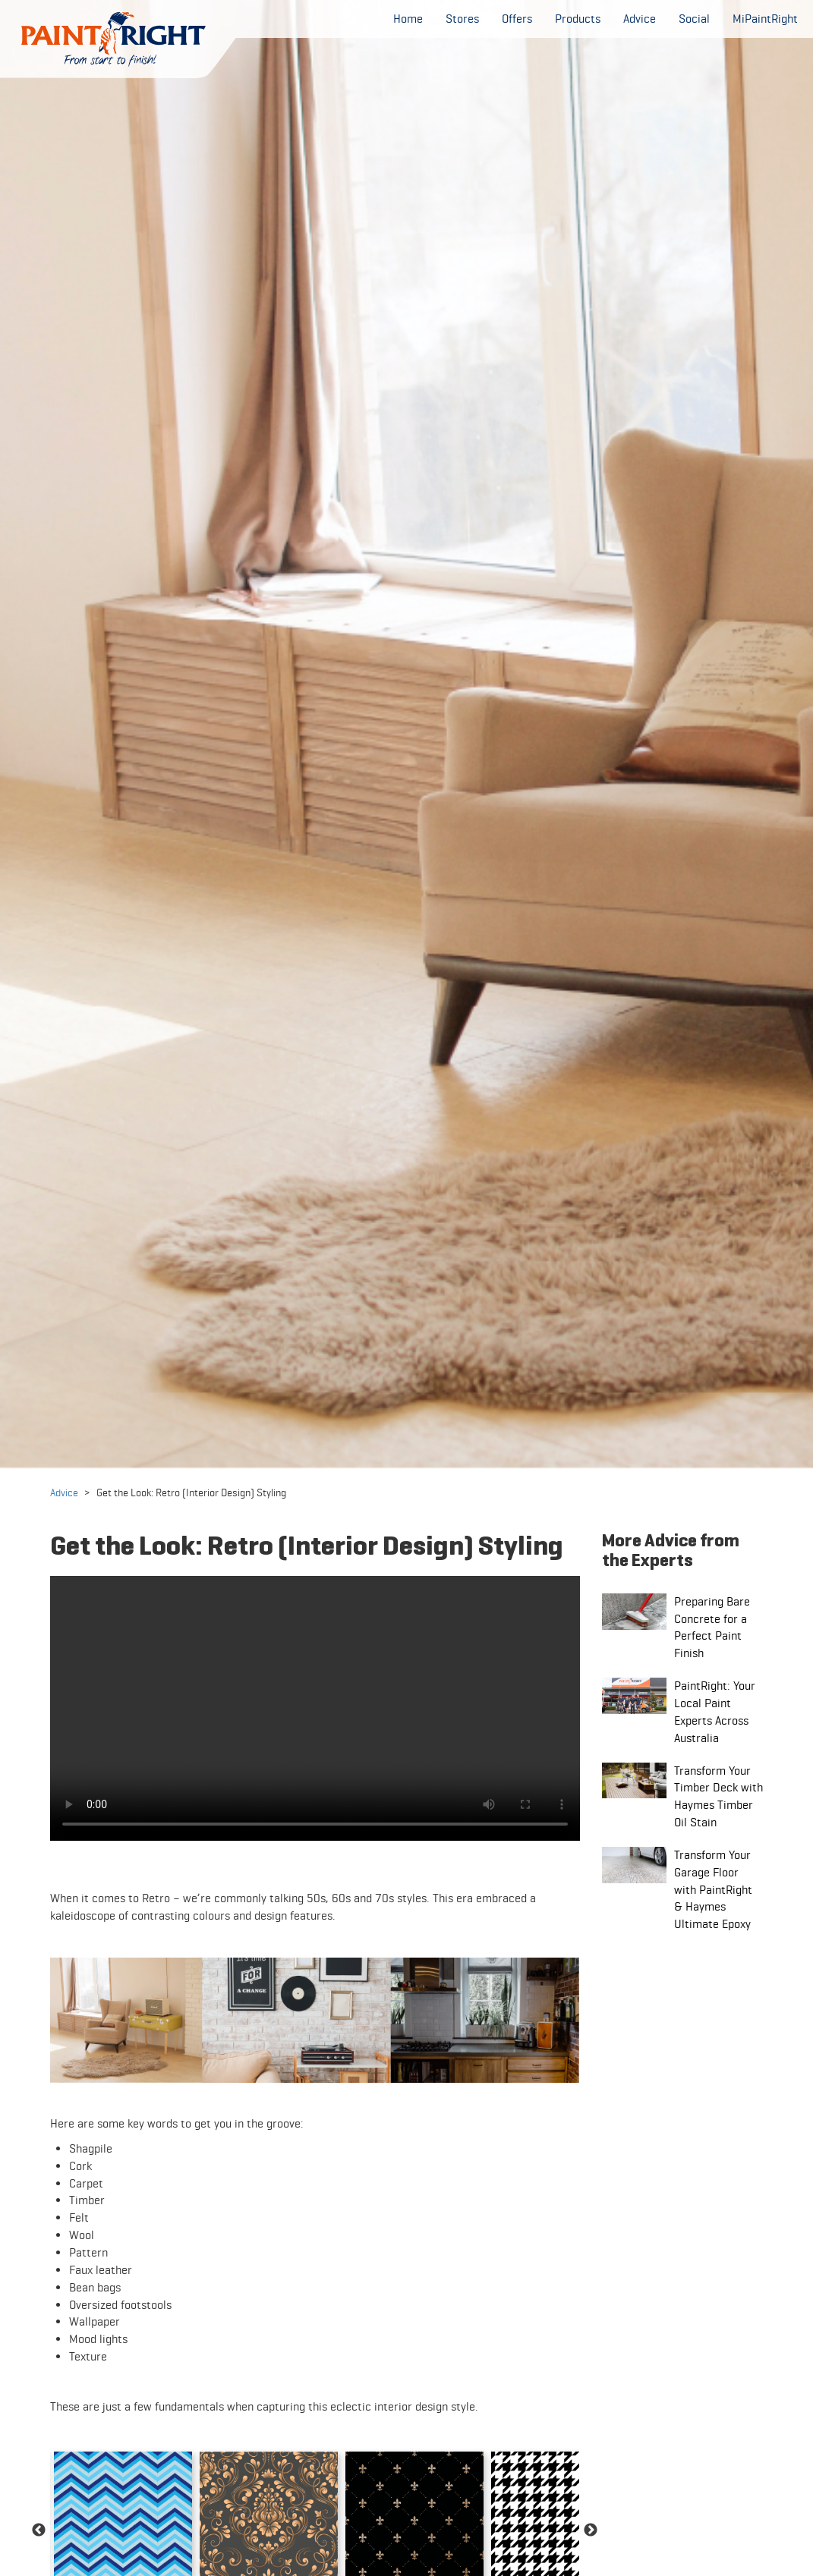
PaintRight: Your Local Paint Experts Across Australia (714, 1711)
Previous (38, 2530)
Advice (64, 1492)
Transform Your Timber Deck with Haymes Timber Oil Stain (718, 1796)
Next (590, 2530)
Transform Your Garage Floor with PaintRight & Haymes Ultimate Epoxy (713, 1889)
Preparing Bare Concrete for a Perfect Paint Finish (712, 1627)
